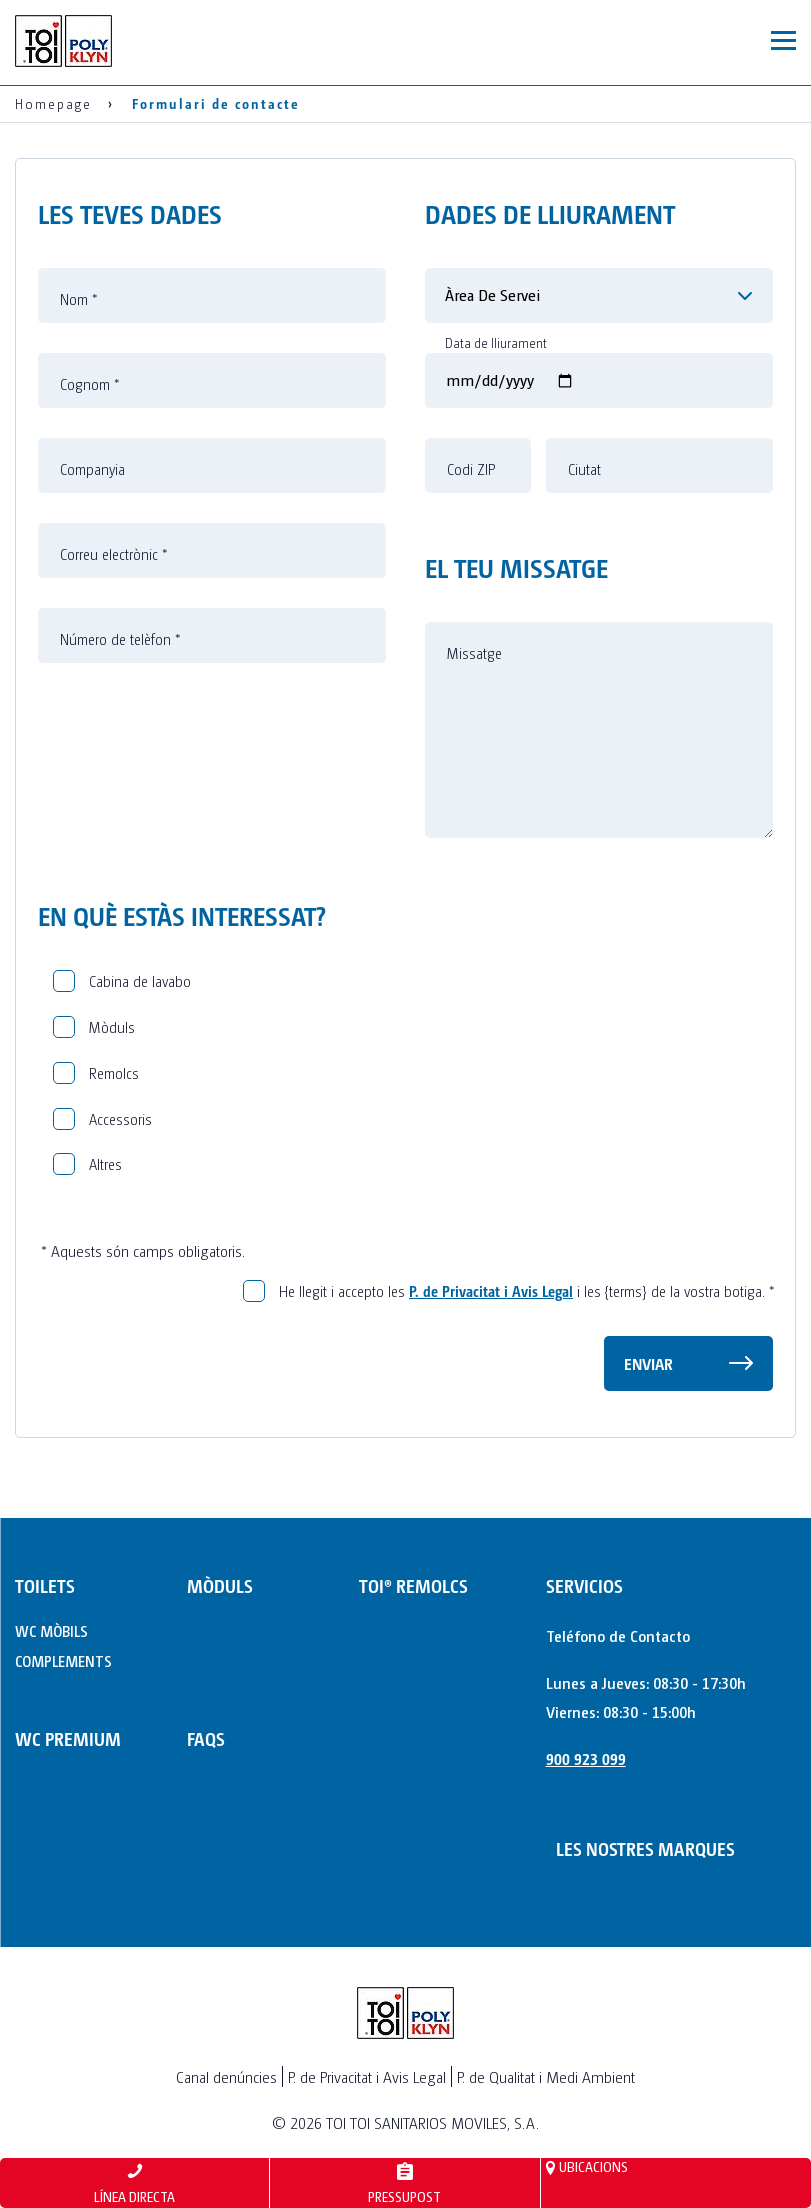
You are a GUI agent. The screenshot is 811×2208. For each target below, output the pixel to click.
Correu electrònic (114, 554)
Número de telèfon (120, 639)
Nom (79, 299)
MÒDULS (220, 1585)
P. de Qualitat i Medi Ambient (546, 2076)
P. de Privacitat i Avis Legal (491, 1290)
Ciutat (584, 469)
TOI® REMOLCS (413, 1585)
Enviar (648, 1363)
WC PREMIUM (68, 1738)
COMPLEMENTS (63, 1660)
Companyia (92, 469)
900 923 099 (586, 1758)
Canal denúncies (226, 2076)
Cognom (90, 384)
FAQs (206, 1738)
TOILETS (45, 1585)
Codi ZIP (471, 469)
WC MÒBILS (51, 1630)
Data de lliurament (496, 343)
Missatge (474, 653)
